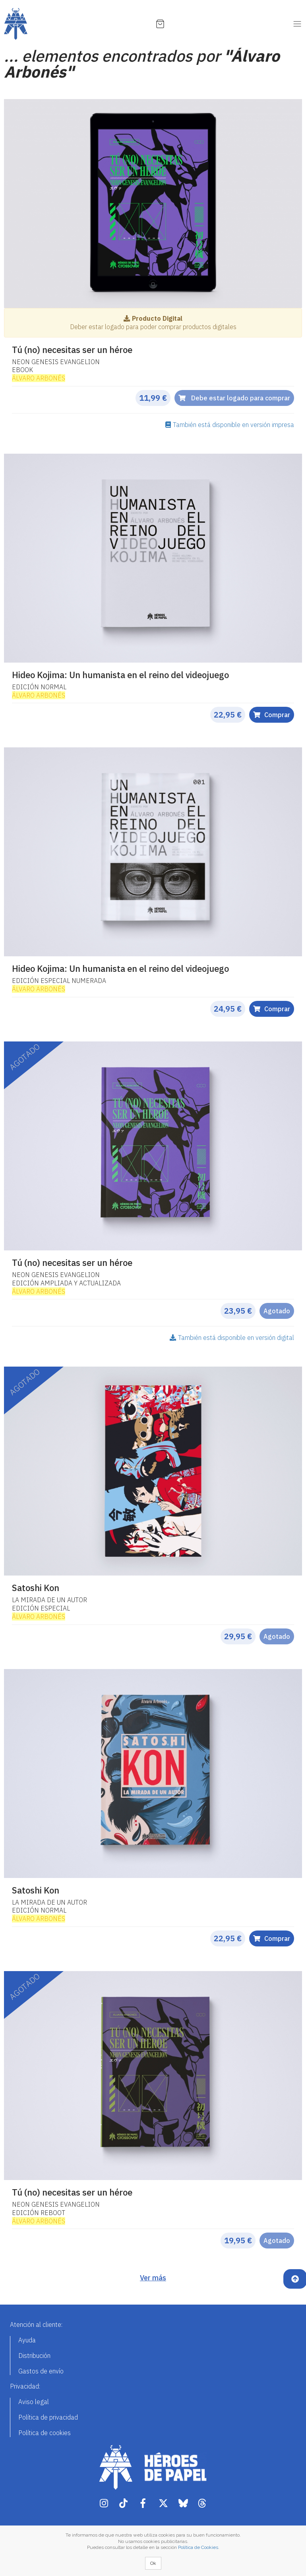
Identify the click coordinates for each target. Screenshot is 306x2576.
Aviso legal (33, 2402)
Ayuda (27, 2340)
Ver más (153, 2277)
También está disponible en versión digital (232, 1338)
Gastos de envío (41, 2371)
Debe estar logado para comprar (234, 398)
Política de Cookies (198, 2547)
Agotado (276, 1311)
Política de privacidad (48, 2417)
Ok (153, 2563)
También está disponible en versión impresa (229, 425)
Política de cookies (44, 2433)
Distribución (34, 2356)
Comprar (271, 715)
